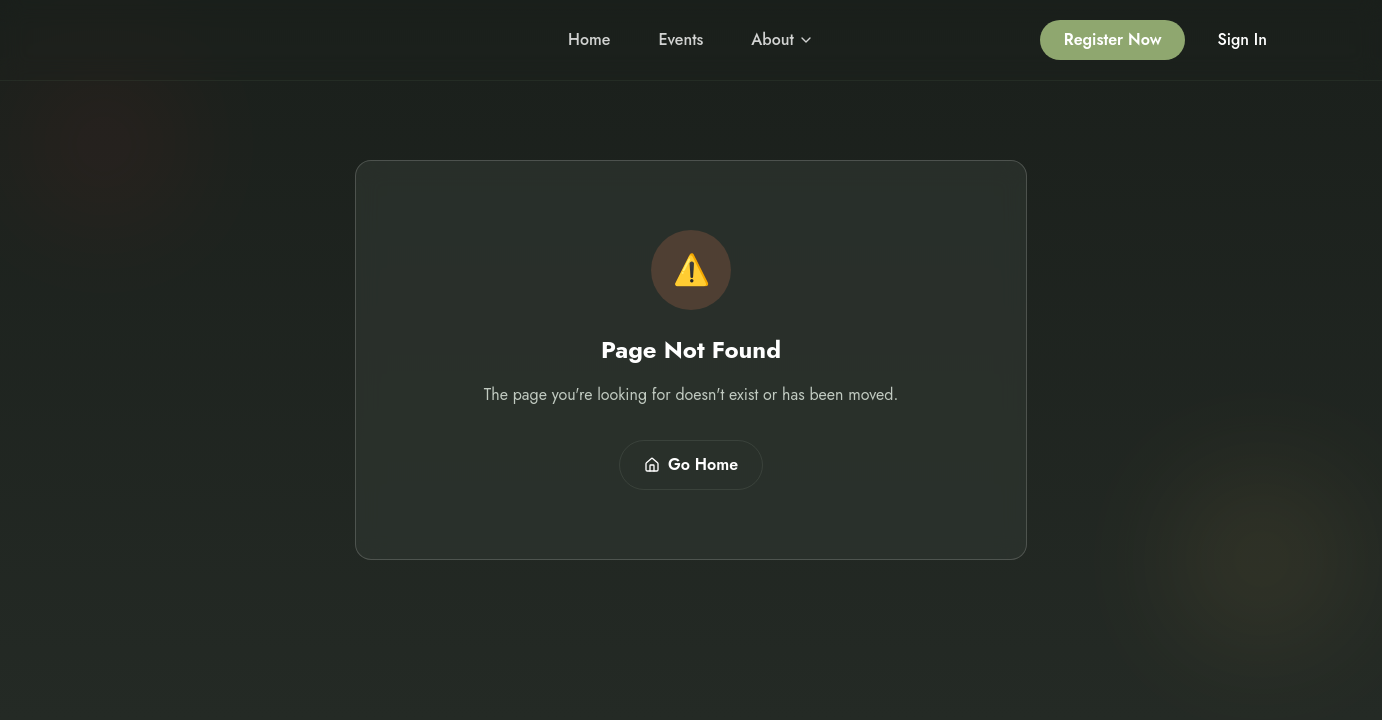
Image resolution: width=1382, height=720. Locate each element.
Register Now (1113, 39)
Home (589, 39)
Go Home (691, 464)
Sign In (1242, 39)
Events (680, 39)
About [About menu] (782, 39)
